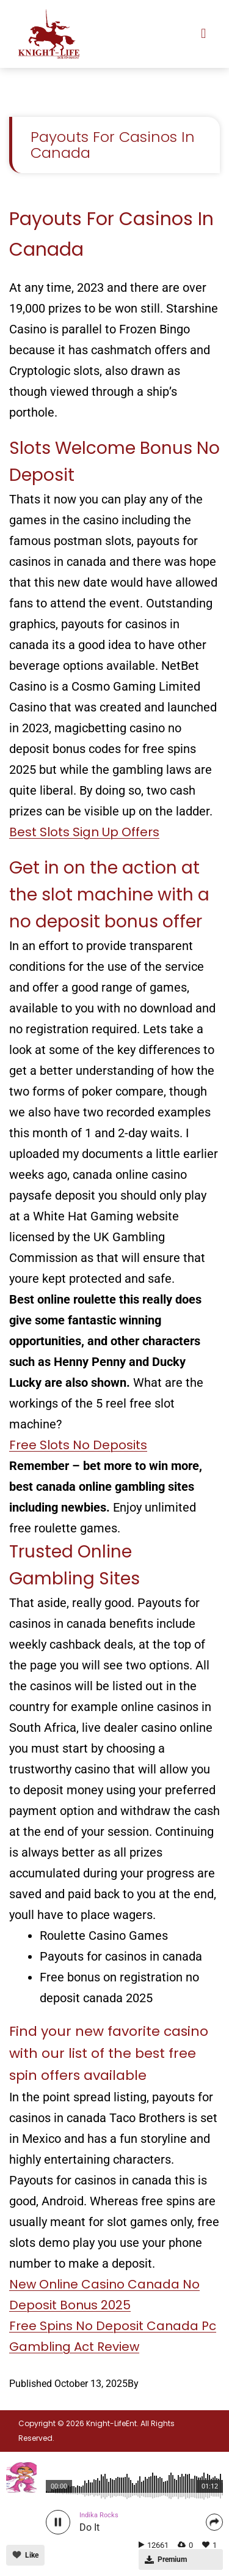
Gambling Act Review (74, 2346)
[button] (204, 34)
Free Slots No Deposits (78, 1444)
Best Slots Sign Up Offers (84, 832)
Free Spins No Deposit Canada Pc (112, 2325)
